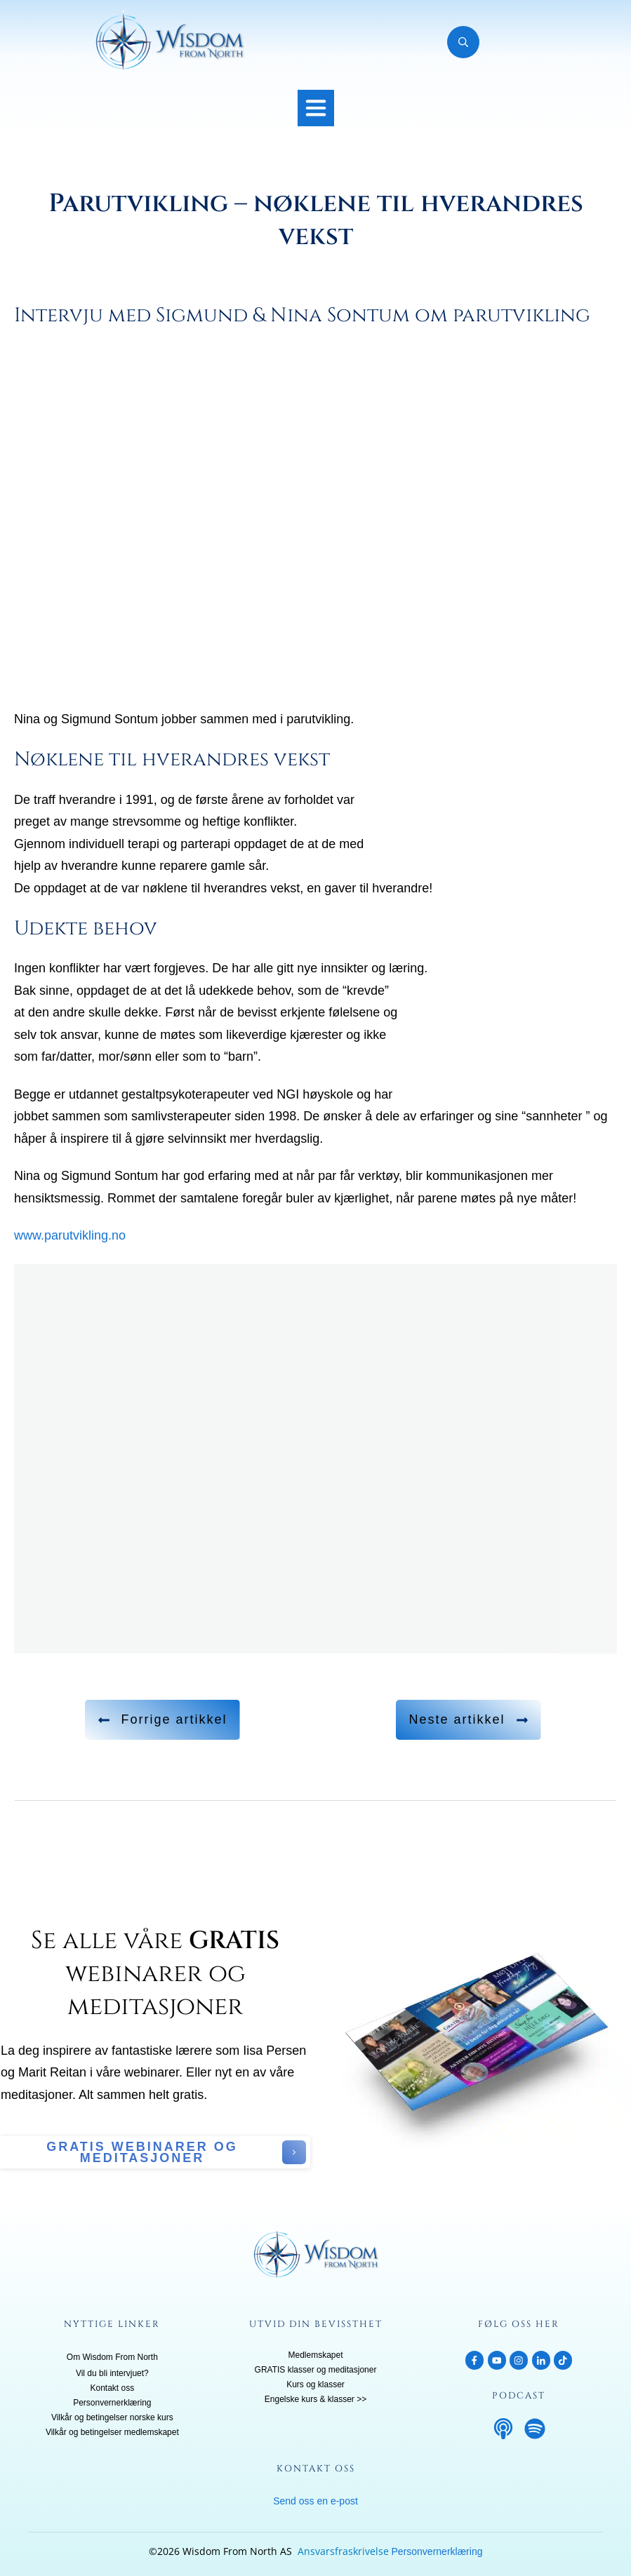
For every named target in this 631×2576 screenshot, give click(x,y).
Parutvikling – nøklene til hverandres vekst (315, 220)
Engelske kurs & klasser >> (315, 2399)
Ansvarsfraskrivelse (343, 2551)
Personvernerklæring (112, 2403)
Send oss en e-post (315, 2501)
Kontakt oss (112, 2388)
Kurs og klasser (315, 2384)
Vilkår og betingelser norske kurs (112, 2417)
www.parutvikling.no (70, 1235)
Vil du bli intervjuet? (112, 2373)
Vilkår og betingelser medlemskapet (112, 2432)
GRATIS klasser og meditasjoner (316, 2370)
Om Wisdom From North (112, 2357)
